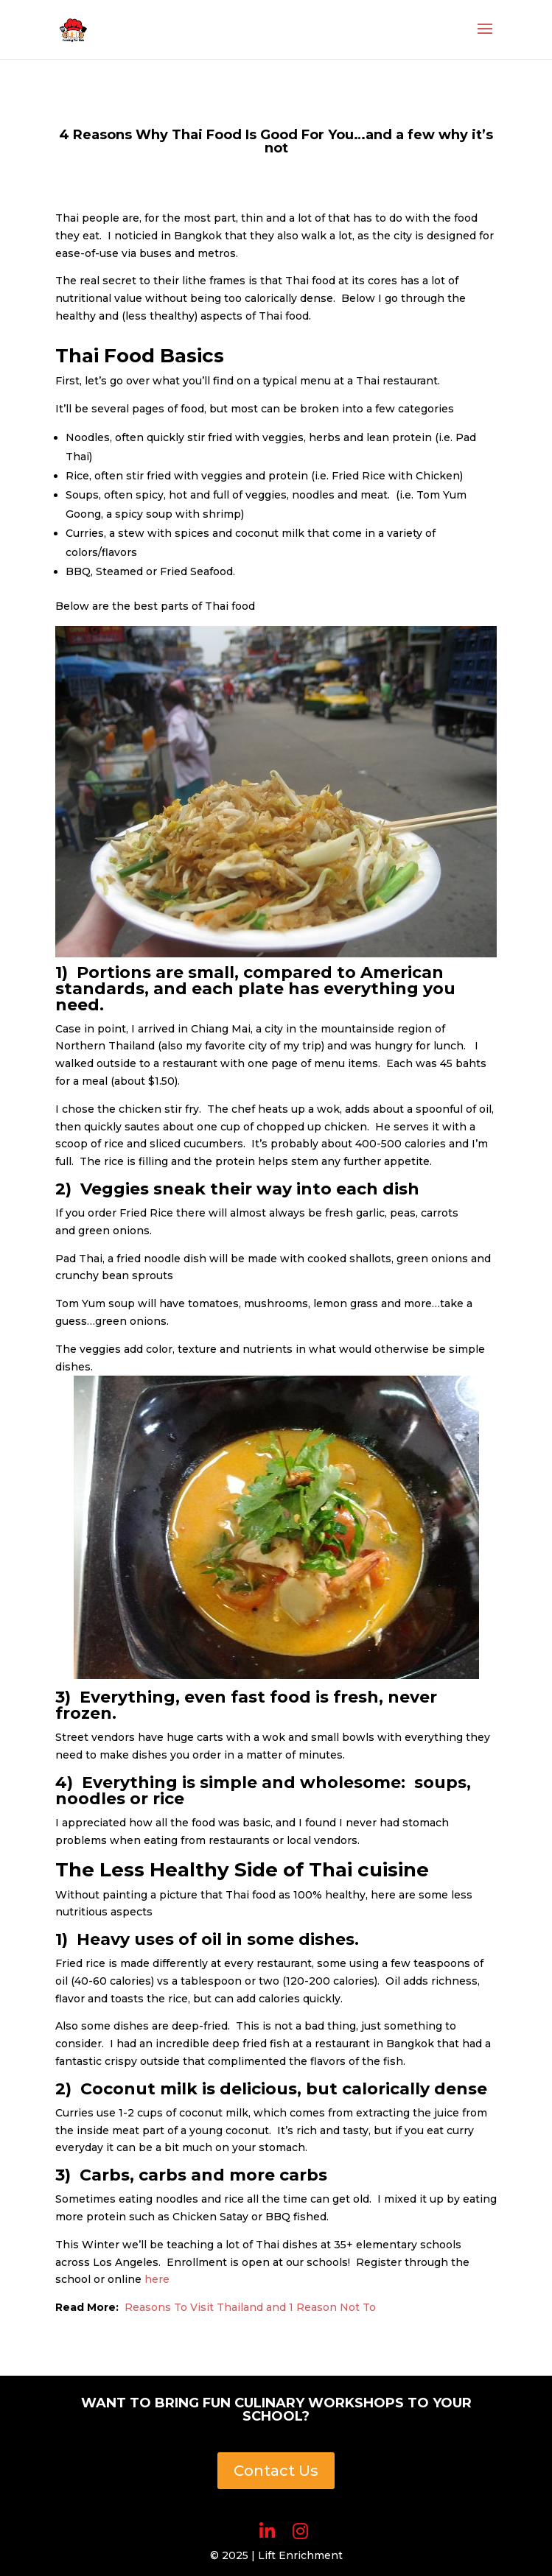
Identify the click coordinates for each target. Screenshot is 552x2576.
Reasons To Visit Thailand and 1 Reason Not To (250, 2307)
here (157, 2279)
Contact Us (276, 2471)
